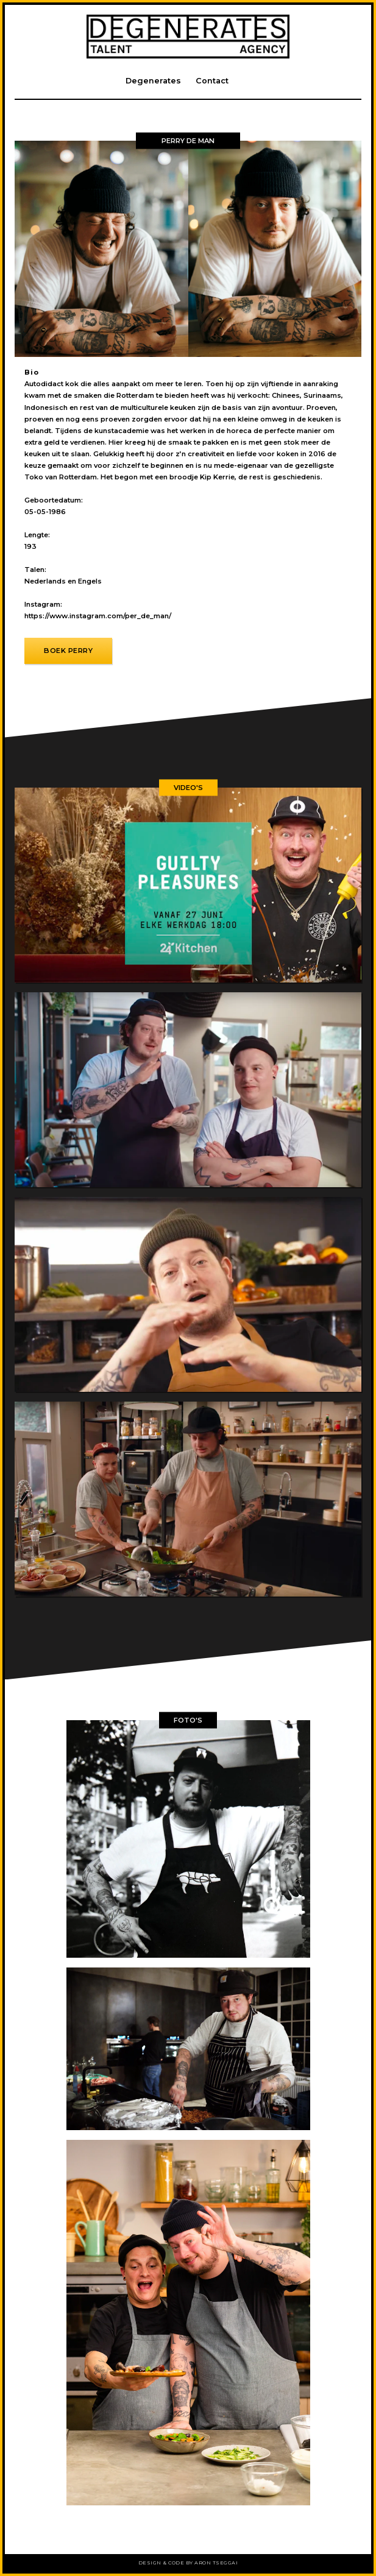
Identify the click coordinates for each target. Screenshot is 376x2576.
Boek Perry (68, 650)
